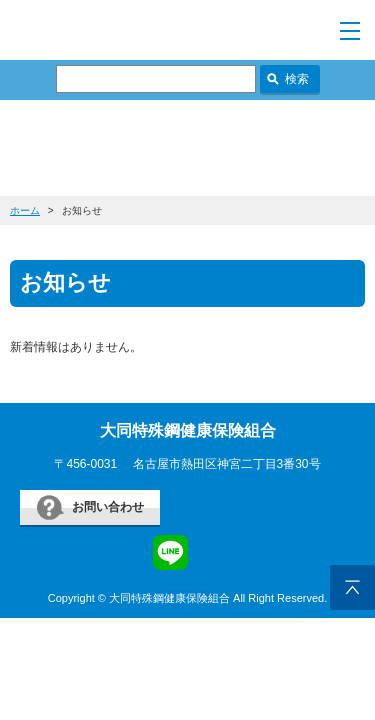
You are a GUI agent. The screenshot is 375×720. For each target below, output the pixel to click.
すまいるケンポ (141, 30)
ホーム (25, 210)
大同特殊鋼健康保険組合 (188, 430)
